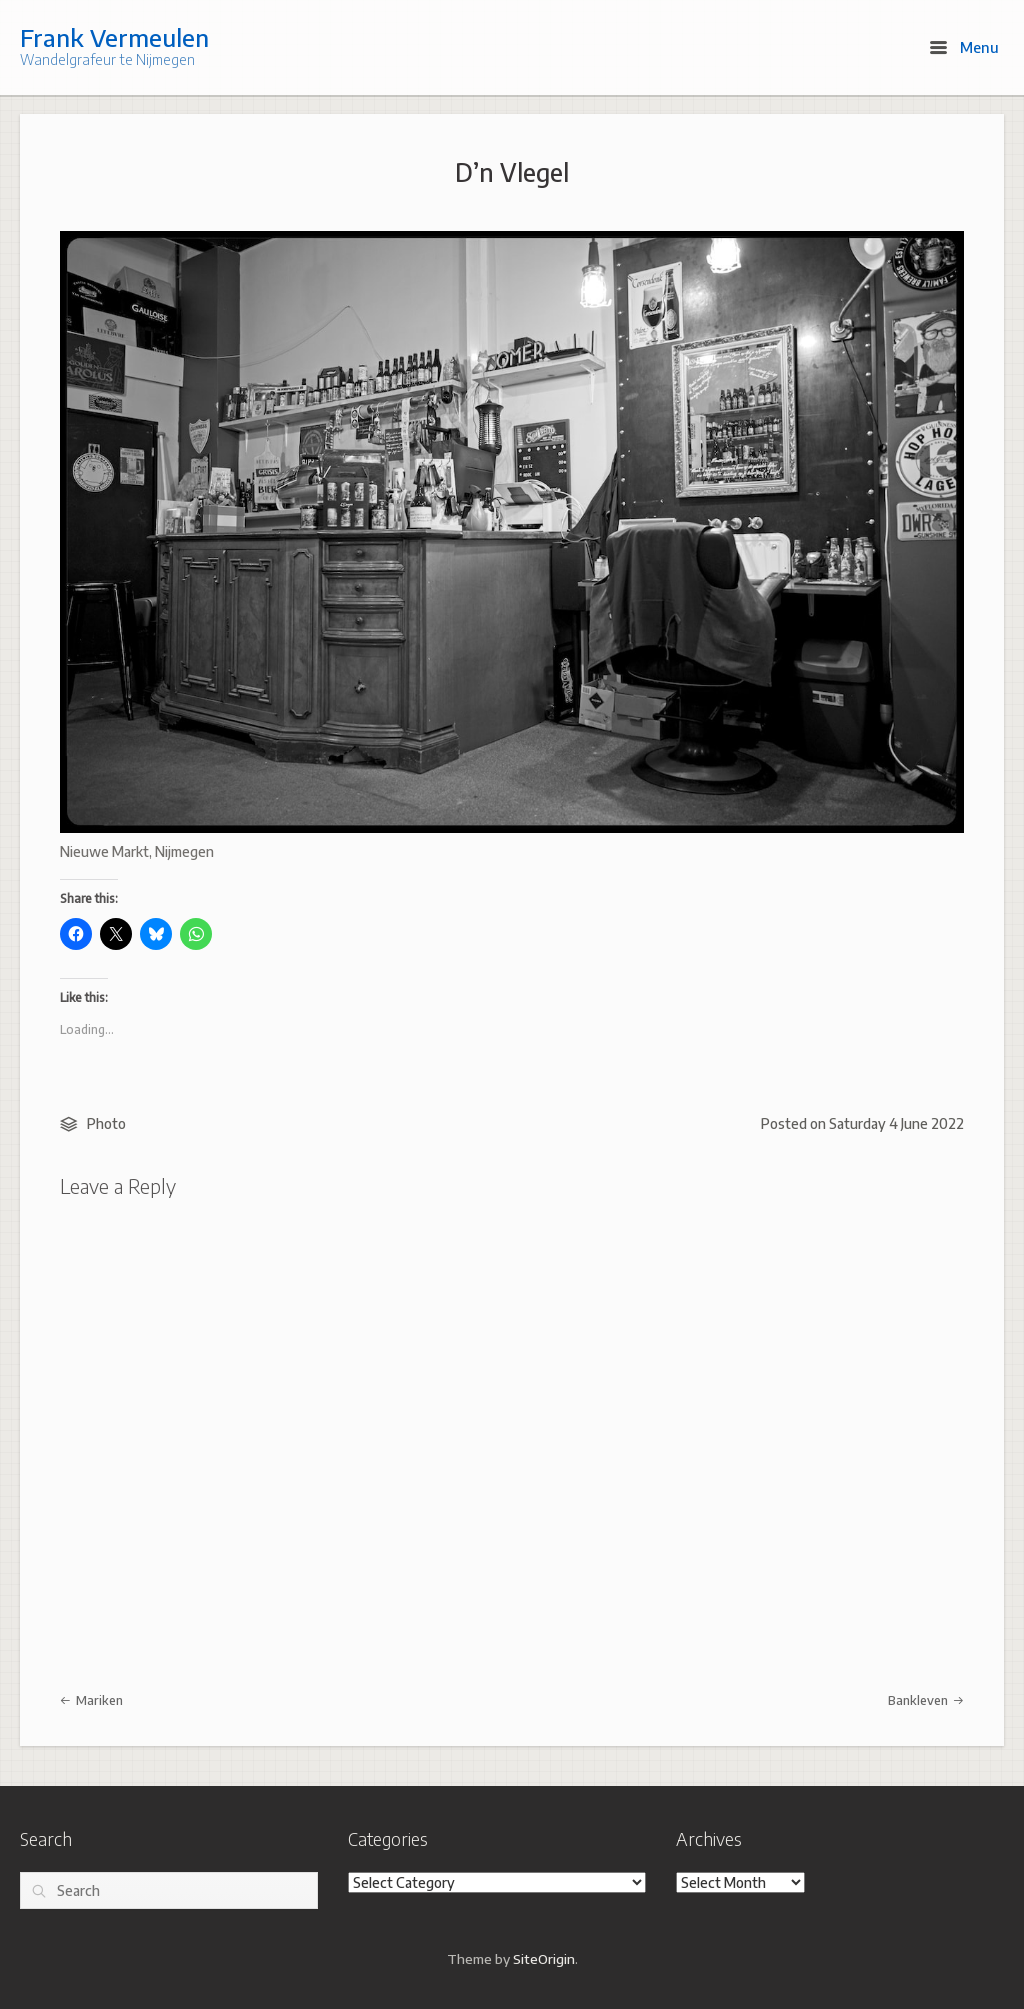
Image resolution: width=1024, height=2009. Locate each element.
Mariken (91, 1700)
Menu (964, 47)
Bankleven (926, 1700)
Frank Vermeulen (114, 37)
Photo (106, 1123)
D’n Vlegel (512, 172)
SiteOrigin (544, 1958)
